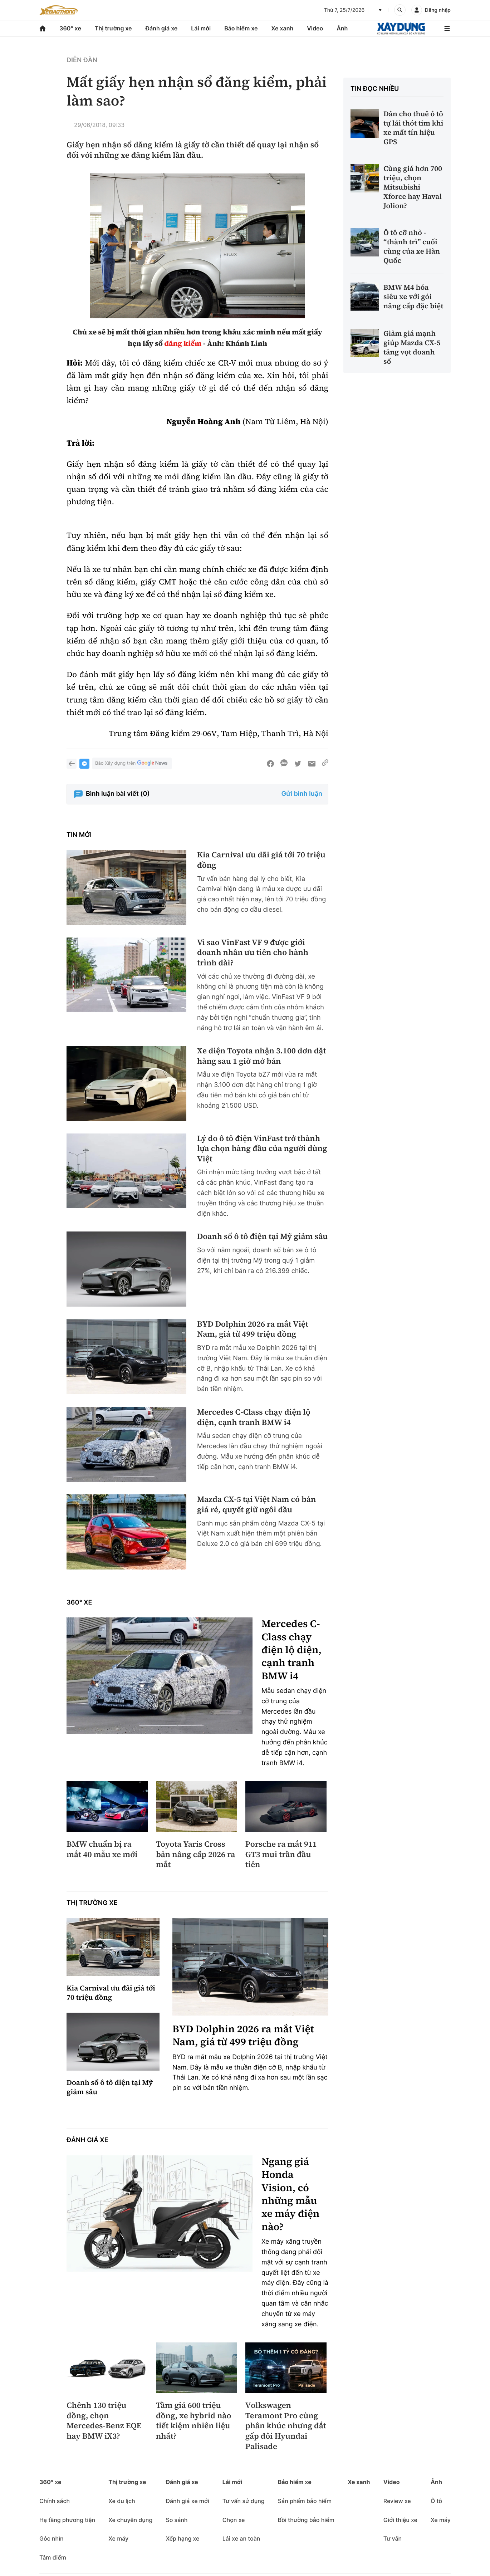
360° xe (70, 28)
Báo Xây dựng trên (132, 763)
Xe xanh (282, 28)
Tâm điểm (52, 2557)
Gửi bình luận (301, 794)
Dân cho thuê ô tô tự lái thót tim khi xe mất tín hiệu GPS (413, 127)
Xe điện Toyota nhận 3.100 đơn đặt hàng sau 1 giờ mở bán (261, 1056)
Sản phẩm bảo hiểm (305, 2500)
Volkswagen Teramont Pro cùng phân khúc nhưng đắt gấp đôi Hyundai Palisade (285, 2426)
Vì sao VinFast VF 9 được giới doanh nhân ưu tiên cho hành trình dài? (252, 952)
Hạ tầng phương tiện (67, 2519)
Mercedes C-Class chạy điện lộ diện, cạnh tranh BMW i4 (253, 1417)
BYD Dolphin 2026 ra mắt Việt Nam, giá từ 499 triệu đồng (252, 1329)
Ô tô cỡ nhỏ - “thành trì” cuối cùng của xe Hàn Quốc (411, 246)
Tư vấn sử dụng (243, 2500)
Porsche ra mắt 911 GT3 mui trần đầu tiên (281, 1854)
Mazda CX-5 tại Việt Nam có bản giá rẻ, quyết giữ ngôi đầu (256, 1504)
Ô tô (436, 2500)
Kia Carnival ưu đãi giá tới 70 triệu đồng (261, 860)
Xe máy (118, 2538)
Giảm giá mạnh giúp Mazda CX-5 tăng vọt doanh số (412, 347)
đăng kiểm (182, 343)
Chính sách (54, 2500)
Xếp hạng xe (182, 2538)
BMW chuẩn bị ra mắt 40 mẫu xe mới (102, 1849)
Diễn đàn (82, 60)
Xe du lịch (121, 2500)
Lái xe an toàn (241, 2538)
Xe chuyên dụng (130, 2519)
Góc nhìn (51, 2538)
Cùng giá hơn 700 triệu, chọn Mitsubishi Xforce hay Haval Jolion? (412, 187)
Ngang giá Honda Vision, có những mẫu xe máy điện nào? (290, 2194)
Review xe (397, 2500)
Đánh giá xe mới (187, 2500)
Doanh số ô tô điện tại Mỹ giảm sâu (262, 1236)
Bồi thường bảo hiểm (306, 2519)
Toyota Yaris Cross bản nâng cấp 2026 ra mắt (195, 1854)
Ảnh (342, 28)
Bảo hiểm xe (241, 28)
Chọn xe (233, 2519)
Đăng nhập (438, 10)
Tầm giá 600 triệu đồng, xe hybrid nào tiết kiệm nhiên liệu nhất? (193, 2420)
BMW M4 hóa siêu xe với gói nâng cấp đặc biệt (413, 296)
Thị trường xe (113, 28)
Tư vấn (392, 2538)
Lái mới (201, 28)
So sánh (176, 2519)
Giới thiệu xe (400, 2519)
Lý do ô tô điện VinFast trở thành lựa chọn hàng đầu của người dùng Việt (262, 1148)
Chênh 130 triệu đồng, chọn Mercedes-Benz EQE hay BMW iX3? (104, 2420)
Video (315, 28)
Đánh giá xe (162, 28)
